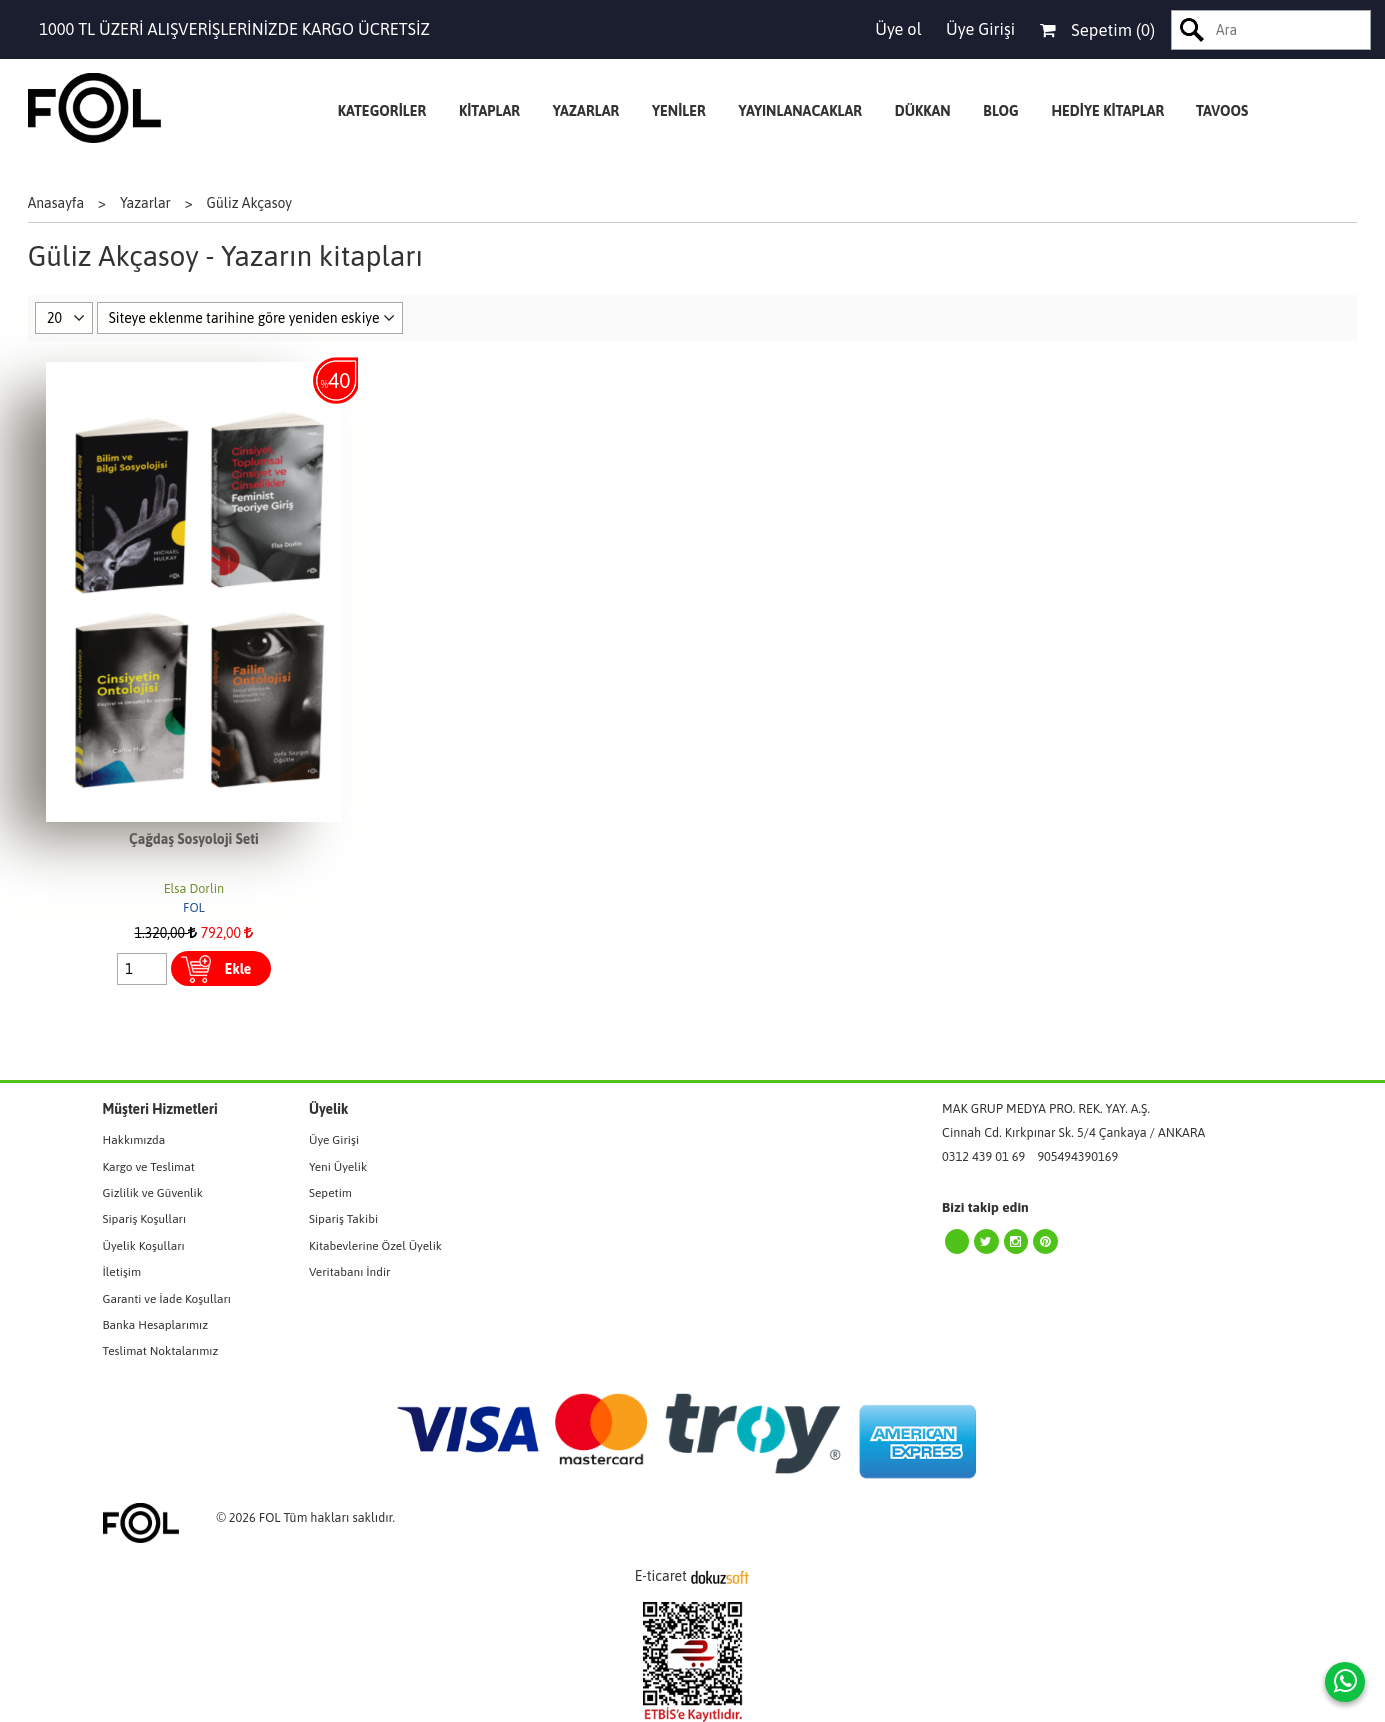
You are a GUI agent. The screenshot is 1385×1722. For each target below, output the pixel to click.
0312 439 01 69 (983, 1156)
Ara (1192, 30)
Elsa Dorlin (194, 888)
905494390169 (1077, 1156)
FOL (194, 907)
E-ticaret (661, 1576)
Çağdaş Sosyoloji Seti (194, 839)
